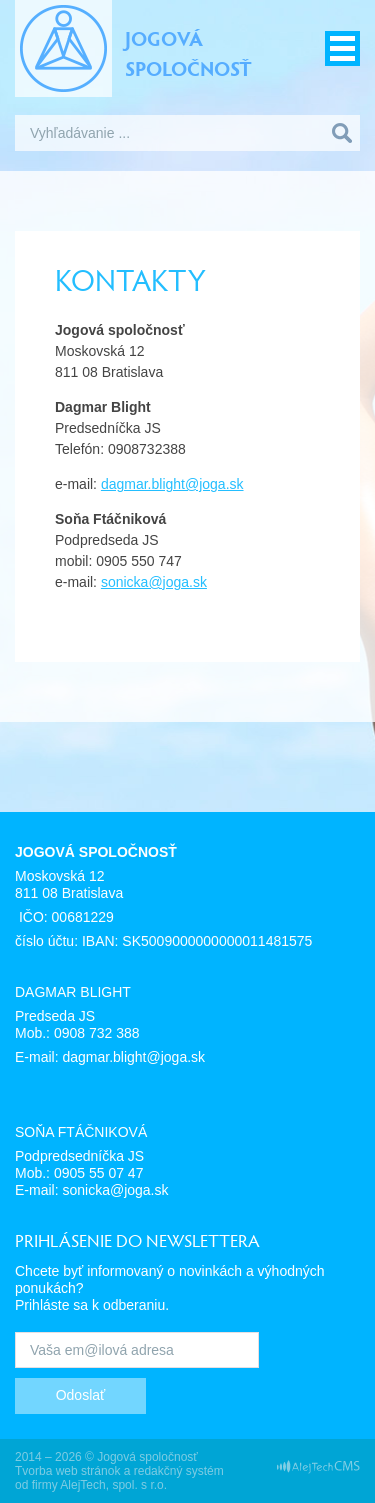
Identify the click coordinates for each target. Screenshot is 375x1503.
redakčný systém (179, 1471)
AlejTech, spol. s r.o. (113, 1485)
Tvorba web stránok (67, 1471)
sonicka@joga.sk (154, 582)
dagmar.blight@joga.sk (172, 484)
